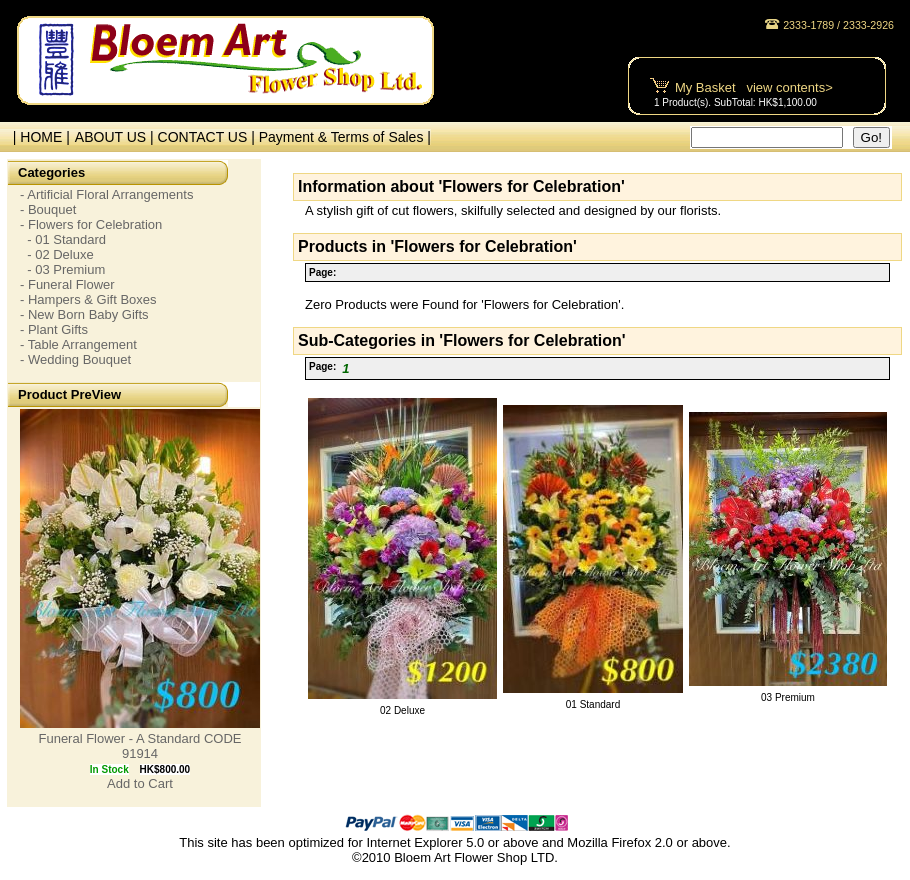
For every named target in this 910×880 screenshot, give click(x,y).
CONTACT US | (208, 137)
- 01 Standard (63, 239)
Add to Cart (140, 783)
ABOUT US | (116, 137)
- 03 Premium (62, 269)
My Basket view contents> (754, 87)
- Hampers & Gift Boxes (88, 299)
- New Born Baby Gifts (84, 314)
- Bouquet (48, 209)
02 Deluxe (402, 710)
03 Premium (788, 697)
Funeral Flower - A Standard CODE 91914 (139, 746)
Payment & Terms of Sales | (345, 137)
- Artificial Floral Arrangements (106, 194)
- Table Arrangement (78, 344)
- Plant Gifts (54, 329)
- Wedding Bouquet (75, 359)
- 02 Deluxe (57, 254)
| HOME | (37, 137)
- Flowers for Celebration (91, 224)
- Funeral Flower (67, 284)
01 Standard (593, 704)
